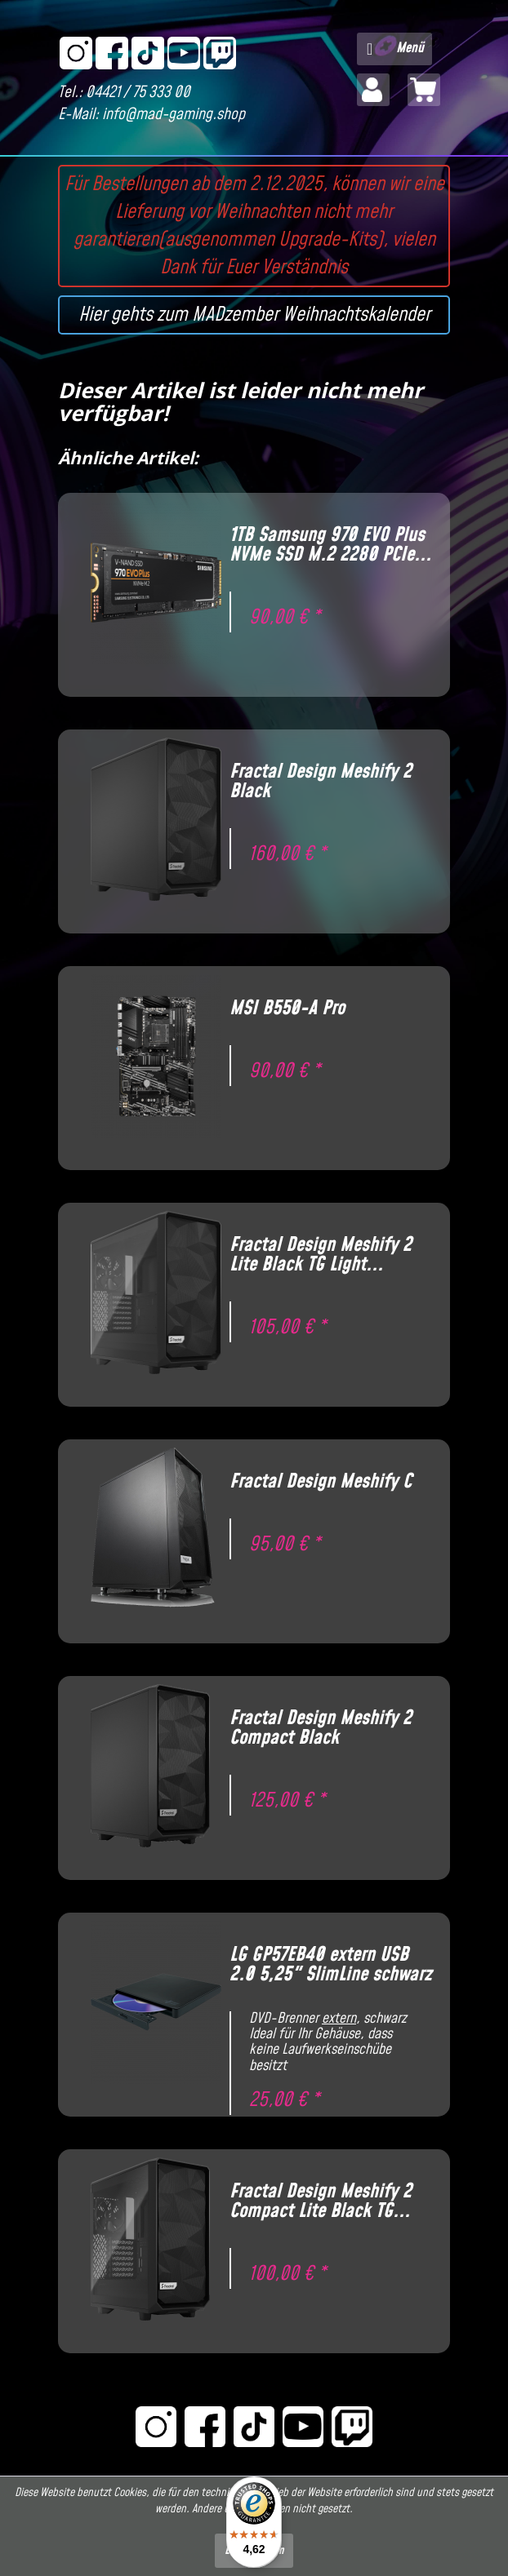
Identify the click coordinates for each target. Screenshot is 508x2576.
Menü (395, 47)
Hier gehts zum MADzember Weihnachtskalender (254, 315)
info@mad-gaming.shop (173, 115)
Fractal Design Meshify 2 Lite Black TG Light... (320, 1255)
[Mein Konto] (373, 89)
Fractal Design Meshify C (320, 1482)
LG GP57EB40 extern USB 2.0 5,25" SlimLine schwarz (330, 1964)
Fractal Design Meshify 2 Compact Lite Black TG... (320, 2201)
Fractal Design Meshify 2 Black (320, 781)
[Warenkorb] (424, 89)
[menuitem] (394, 49)
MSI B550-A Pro (287, 1008)
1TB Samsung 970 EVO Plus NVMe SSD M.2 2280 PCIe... (330, 545)
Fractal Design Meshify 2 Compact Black (320, 1728)
